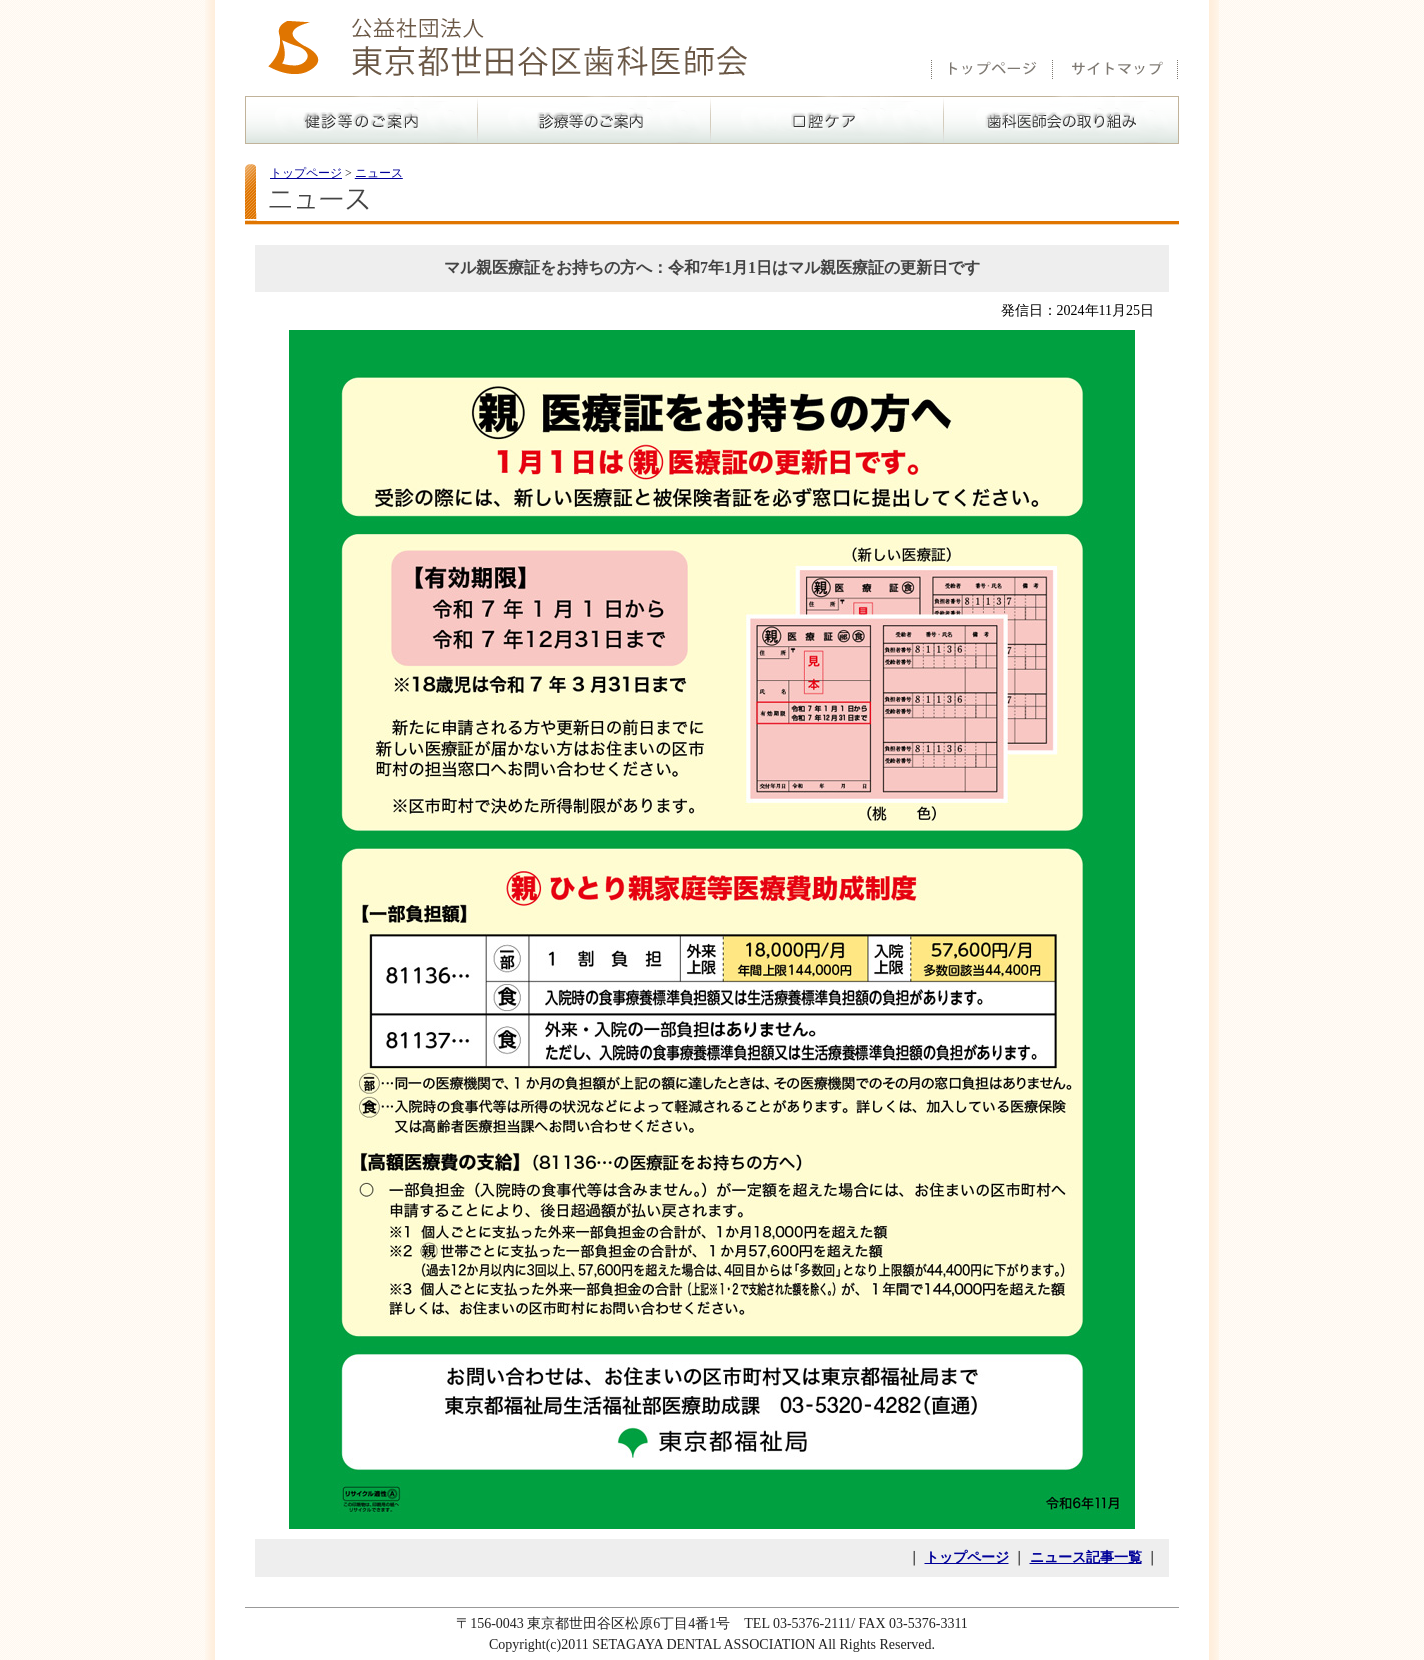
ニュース (379, 173)
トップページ (306, 173)
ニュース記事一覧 (1086, 1557)
